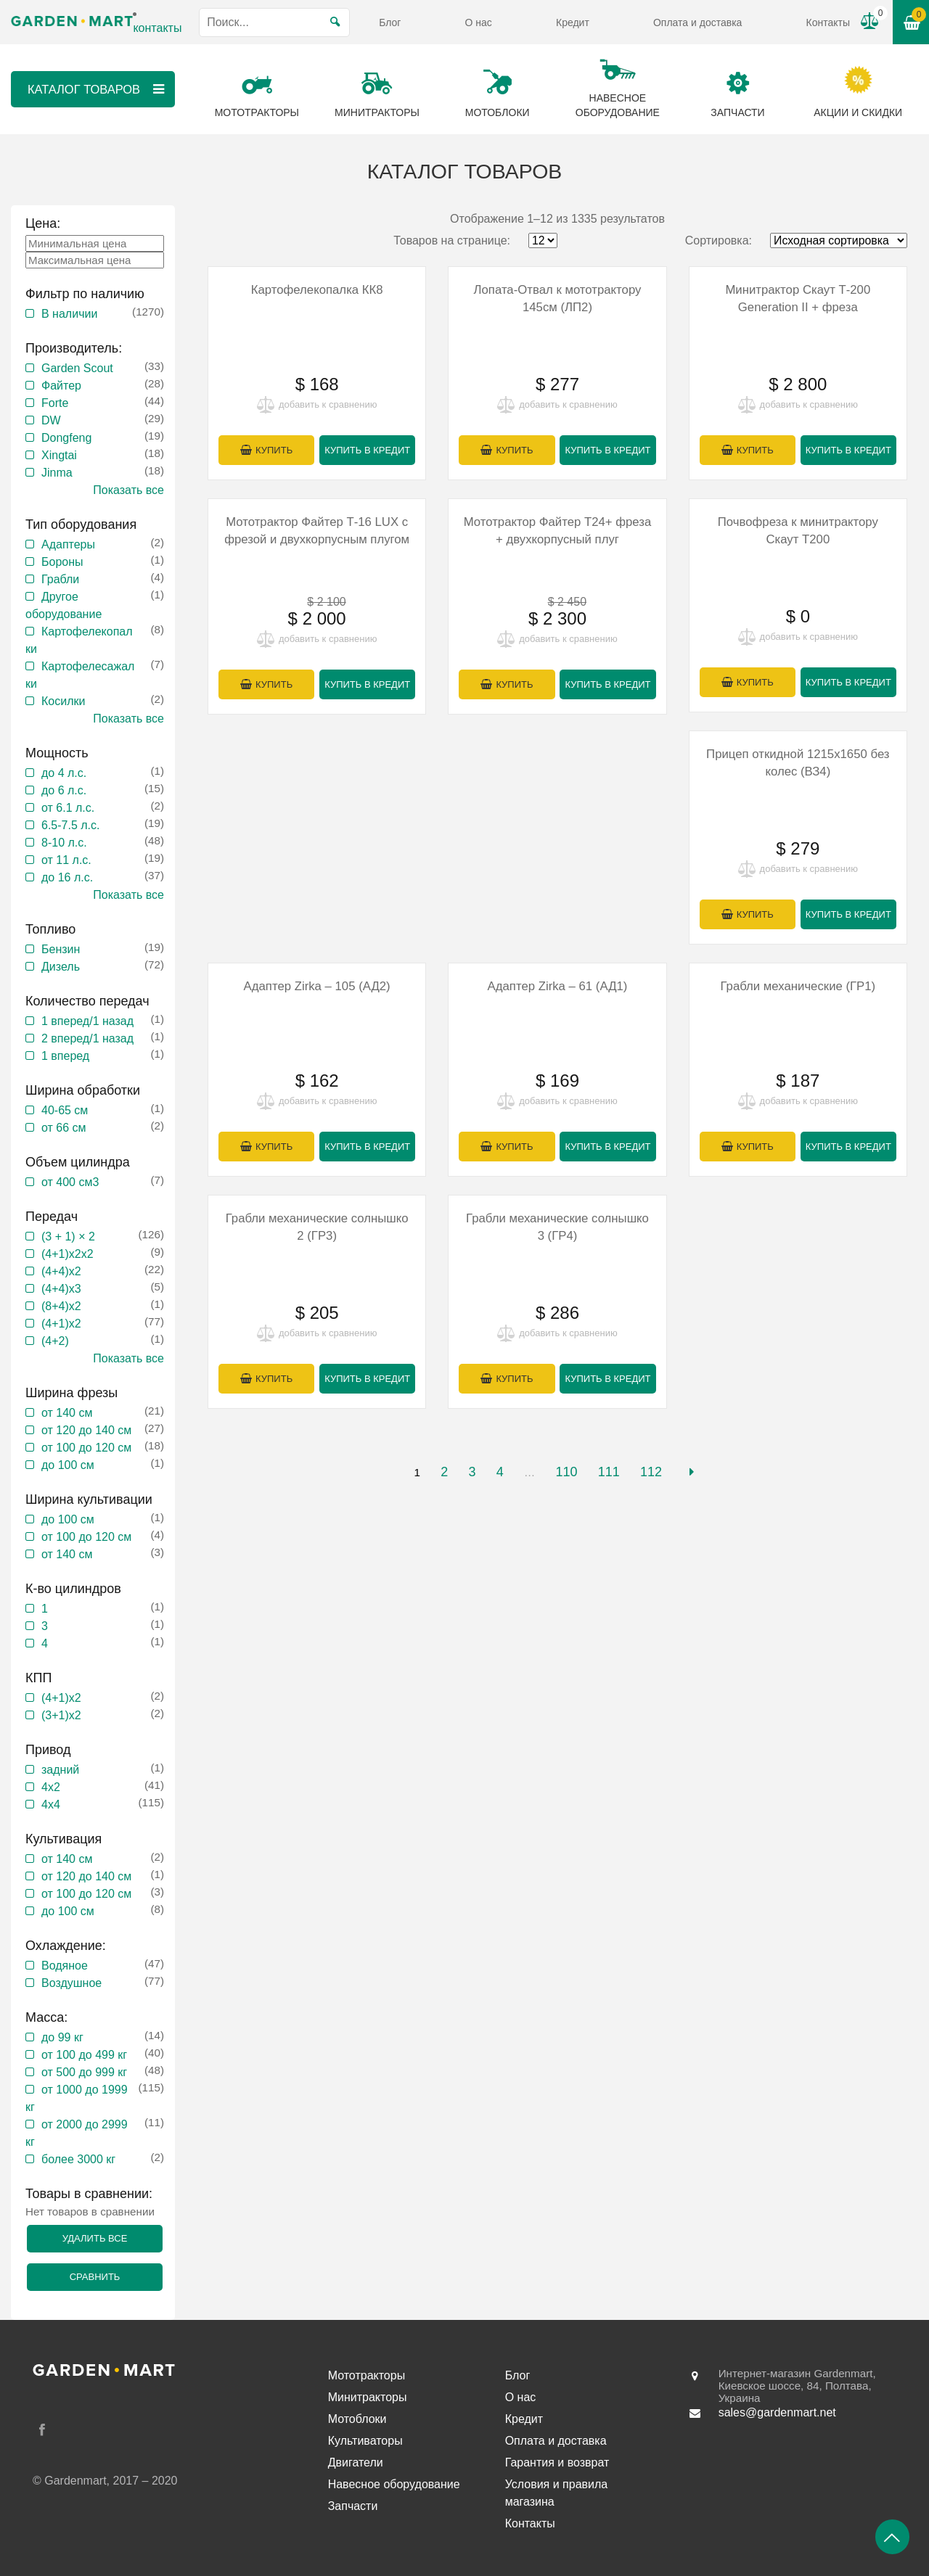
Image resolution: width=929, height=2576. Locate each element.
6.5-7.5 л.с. (70, 825)
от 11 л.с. (66, 860)
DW (51, 420)
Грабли (60, 579)
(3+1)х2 (61, 1715)
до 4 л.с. (63, 773)
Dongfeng (66, 438)
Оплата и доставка (697, 22)
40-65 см (64, 1110)
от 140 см (66, 1413)
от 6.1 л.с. (67, 808)
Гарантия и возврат (557, 2462)
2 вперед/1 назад (87, 1038)
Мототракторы (367, 2375)
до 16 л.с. (67, 877)
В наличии (69, 314)
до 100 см (67, 1465)
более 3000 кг (78, 2159)
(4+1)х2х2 (67, 1254)
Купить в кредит (367, 450)
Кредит (572, 22)
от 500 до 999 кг (84, 2072)
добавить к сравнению (328, 405)
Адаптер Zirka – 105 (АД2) (316, 988)
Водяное (64, 1965)
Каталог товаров (96, 89)
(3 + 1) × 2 (68, 1236)
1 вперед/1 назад (87, 1021)
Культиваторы (365, 2441)
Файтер (61, 385)
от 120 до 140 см (86, 1430)
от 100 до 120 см (86, 1447)
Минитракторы (367, 2397)
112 (651, 1475)
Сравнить (95, 2276)
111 (609, 1475)
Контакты (828, 22)
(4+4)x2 (61, 1271)
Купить (273, 450)
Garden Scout (77, 368)
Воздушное (71, 1983)
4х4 (50, 1804)
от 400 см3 (70, 1182)
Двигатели (355, 2462)
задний (60, 1770)
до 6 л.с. (63, 790)
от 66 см (63, 1128)
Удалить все (95, 2238)
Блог (390, 22)
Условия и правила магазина (556, 2493)
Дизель (60, 966)
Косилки (63, 701)
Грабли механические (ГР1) (798, 988)
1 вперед (65, 1056)
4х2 (50, 1787)
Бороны (62, 562)
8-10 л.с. (64, 842)
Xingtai (59, 455)
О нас (478, 22)
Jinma (57, 472)
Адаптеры (68, 544)
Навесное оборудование (394, 2484)
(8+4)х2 (61, 1306)
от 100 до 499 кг (84, 2055)
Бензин (60, 949)
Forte (54, 403)
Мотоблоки (357, 2419)
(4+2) (55, 1341)
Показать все (128, 490)
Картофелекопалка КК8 (317, 290)
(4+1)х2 (61, 1323)
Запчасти (353, 2506)
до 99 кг (62, 2037)
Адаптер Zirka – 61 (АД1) (557, 988)
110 (566, 1475)
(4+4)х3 (61, 1289)
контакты (157, 28)
